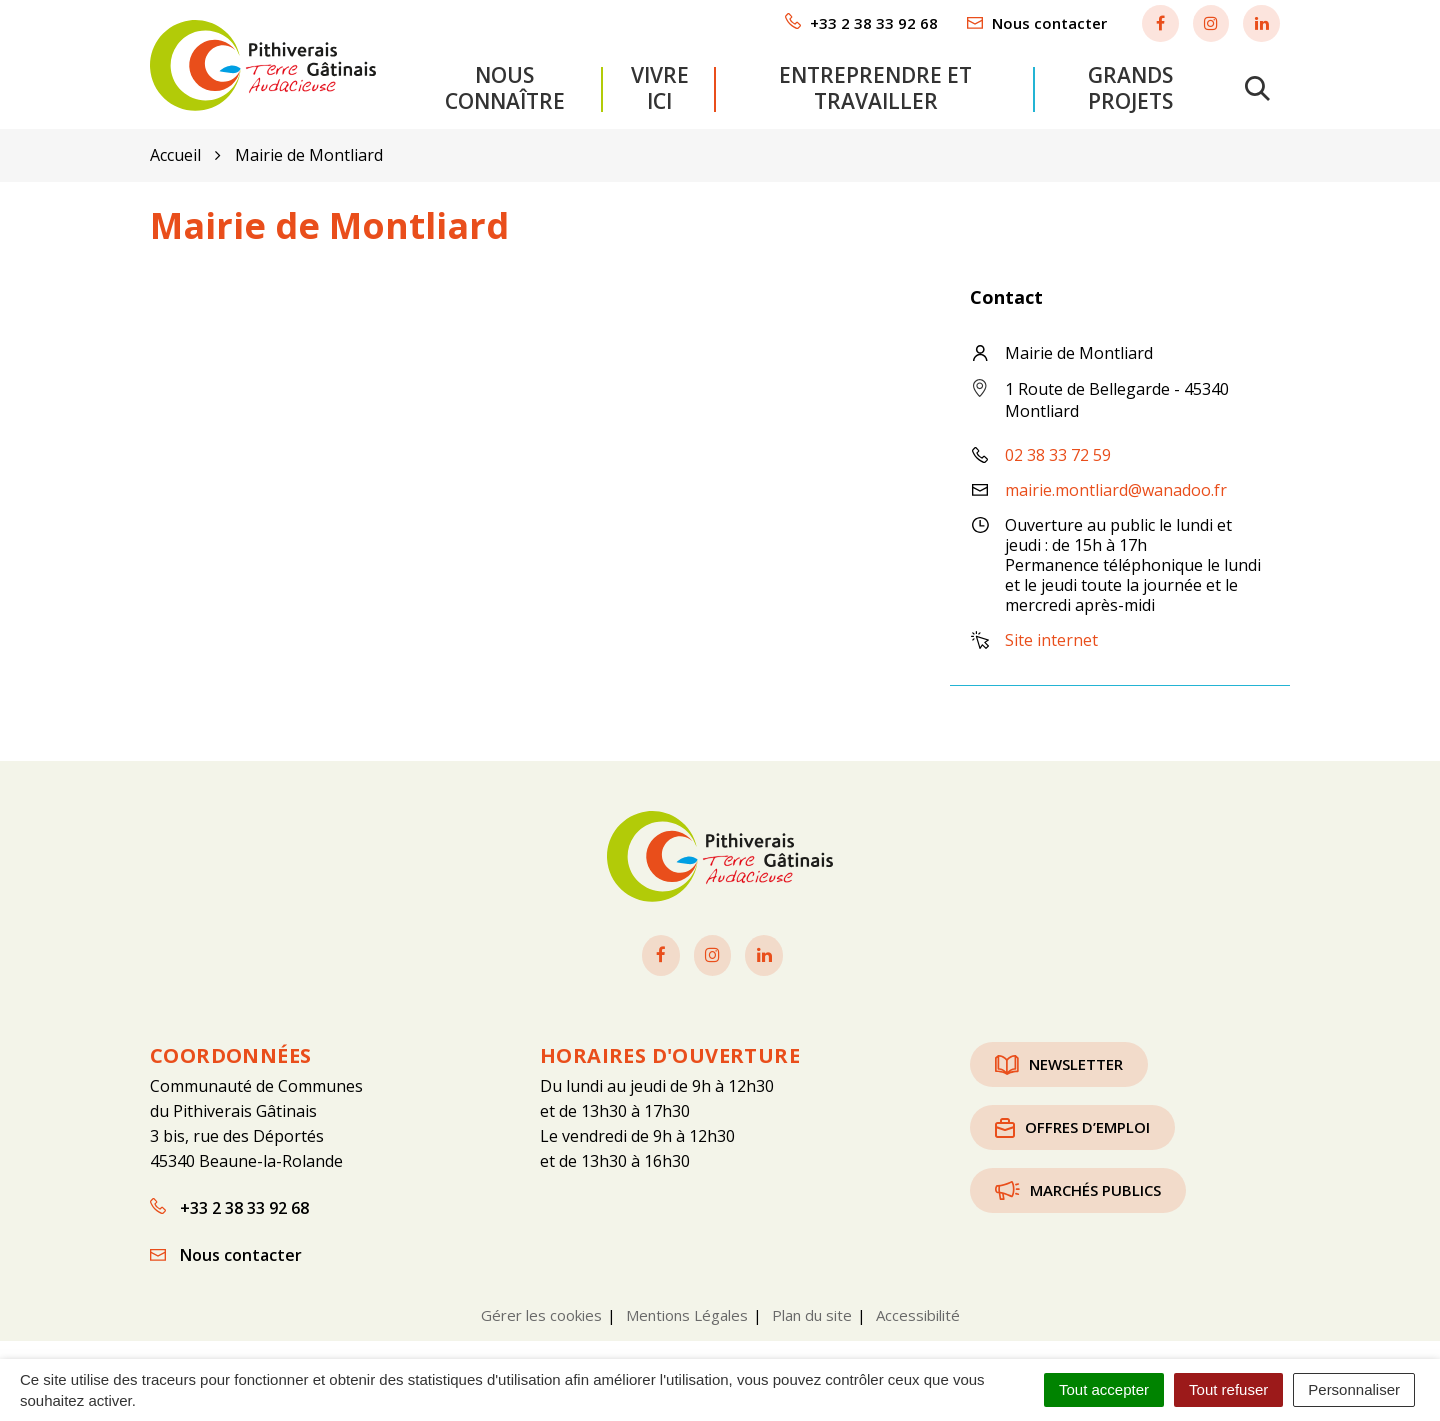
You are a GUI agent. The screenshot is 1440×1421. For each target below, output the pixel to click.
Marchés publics (1078, 1188)
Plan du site (812, 1313)
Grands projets (1130, 87)
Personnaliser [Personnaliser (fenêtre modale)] (1354, 1389)
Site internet (1051, 639)
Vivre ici (660, 87)
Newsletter (1059, 1062)
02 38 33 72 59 (1058, 454)
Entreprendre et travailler (875, 87)
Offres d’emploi (1072, 1125)
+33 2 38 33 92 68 (229, 1206)
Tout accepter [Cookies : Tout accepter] (1104, 1389)
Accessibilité (918, 1313)
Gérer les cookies (541, 1313)
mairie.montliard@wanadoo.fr (1116, 489)
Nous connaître (505, 87)
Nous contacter (226, 1253)
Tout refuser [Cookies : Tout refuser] (1228, 1389)
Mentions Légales (687, 1313)
